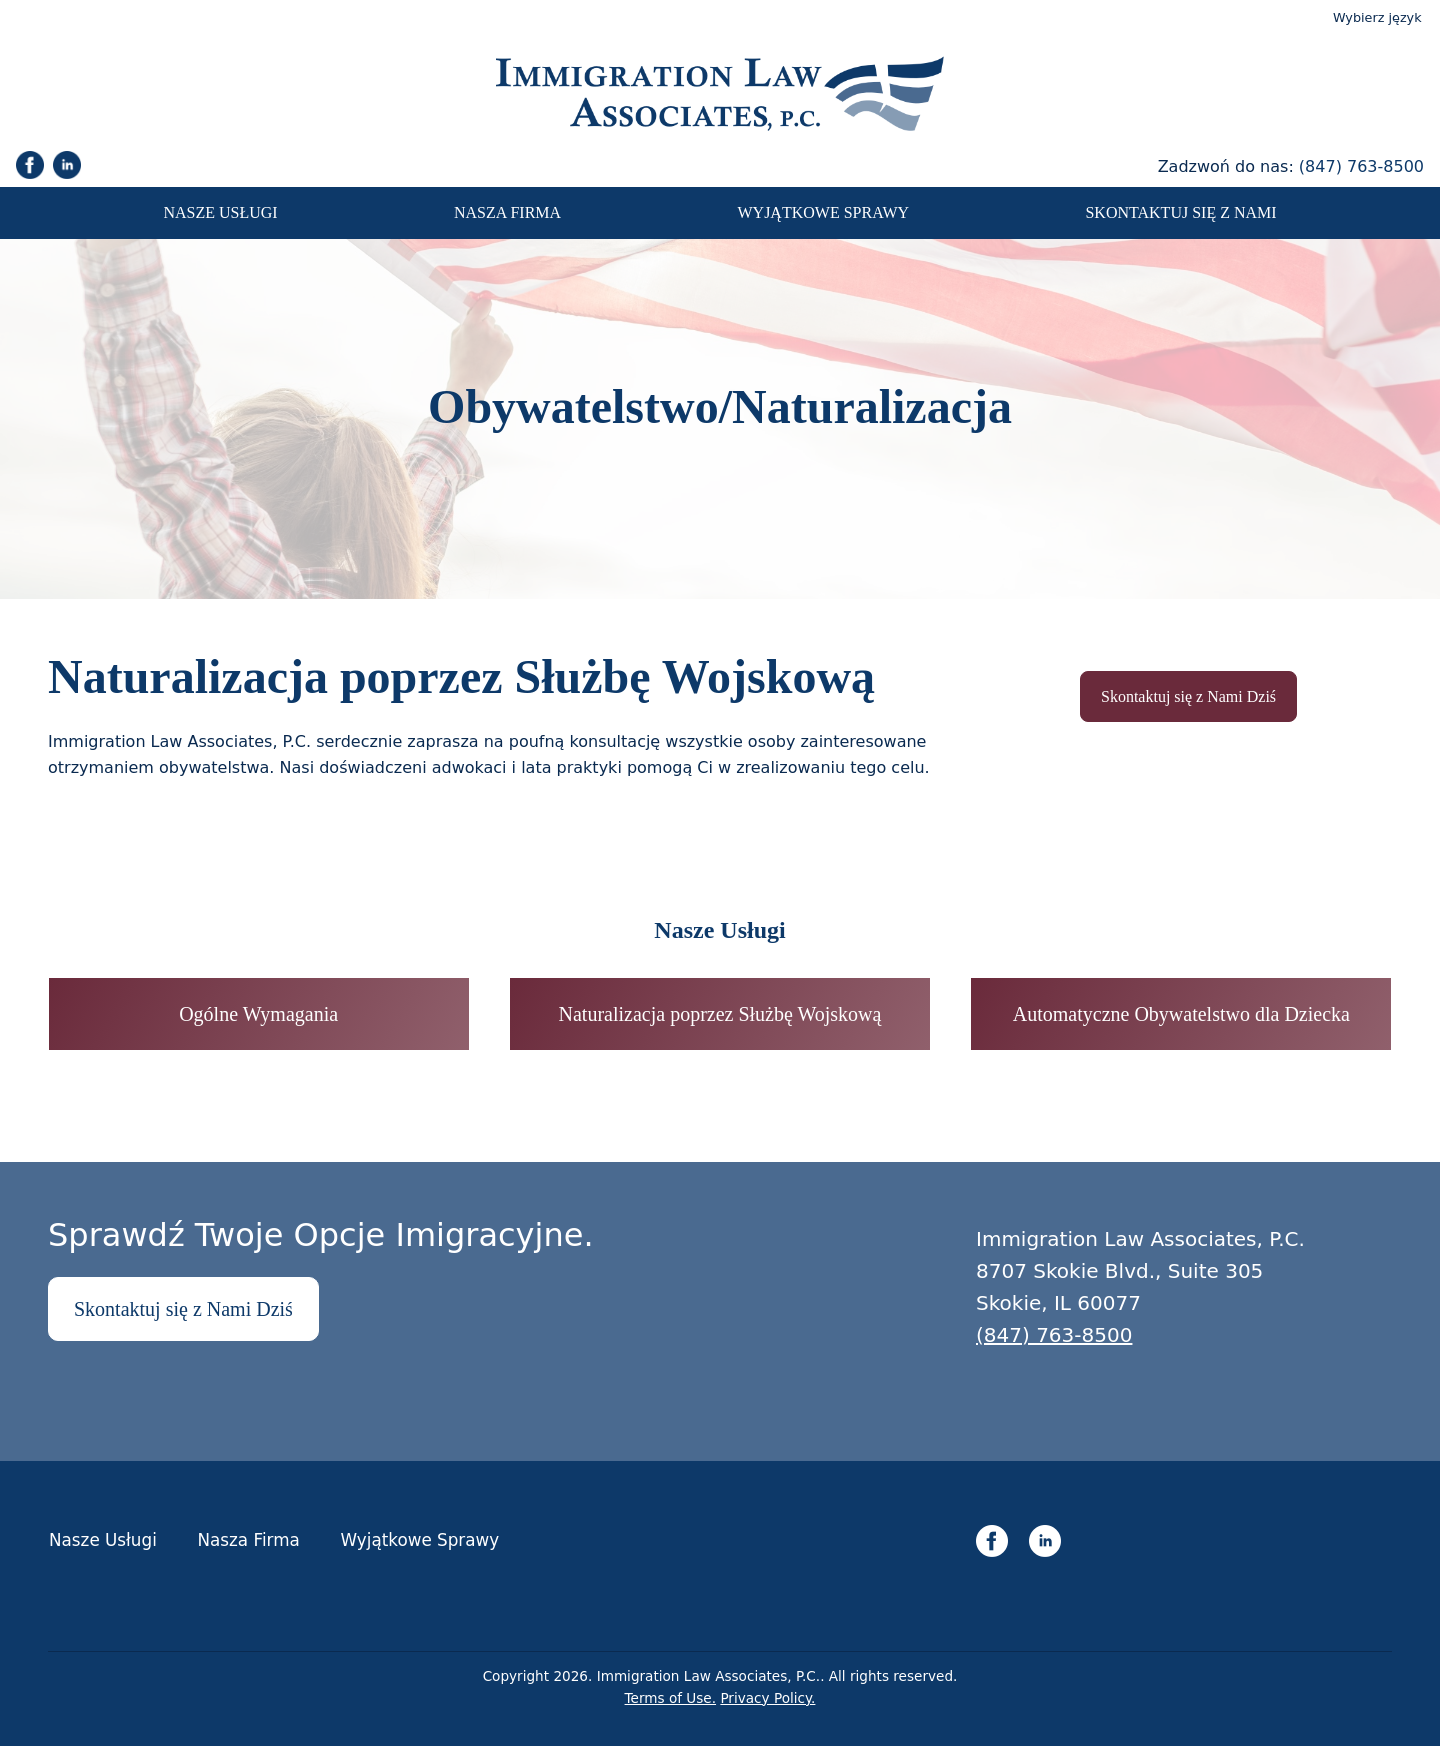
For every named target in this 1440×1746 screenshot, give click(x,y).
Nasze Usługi (220, 212)
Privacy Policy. (767, 1698)
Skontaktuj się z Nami (1180, 212)
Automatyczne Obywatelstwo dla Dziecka (1181, 1014)
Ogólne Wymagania (258, 1014)
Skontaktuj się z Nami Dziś (1188, 696)
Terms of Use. (671, 1698)
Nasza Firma (507, 212)
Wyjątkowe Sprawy (823, 212)
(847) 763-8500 (1361, 166)
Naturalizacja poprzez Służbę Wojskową (720, 1014)
